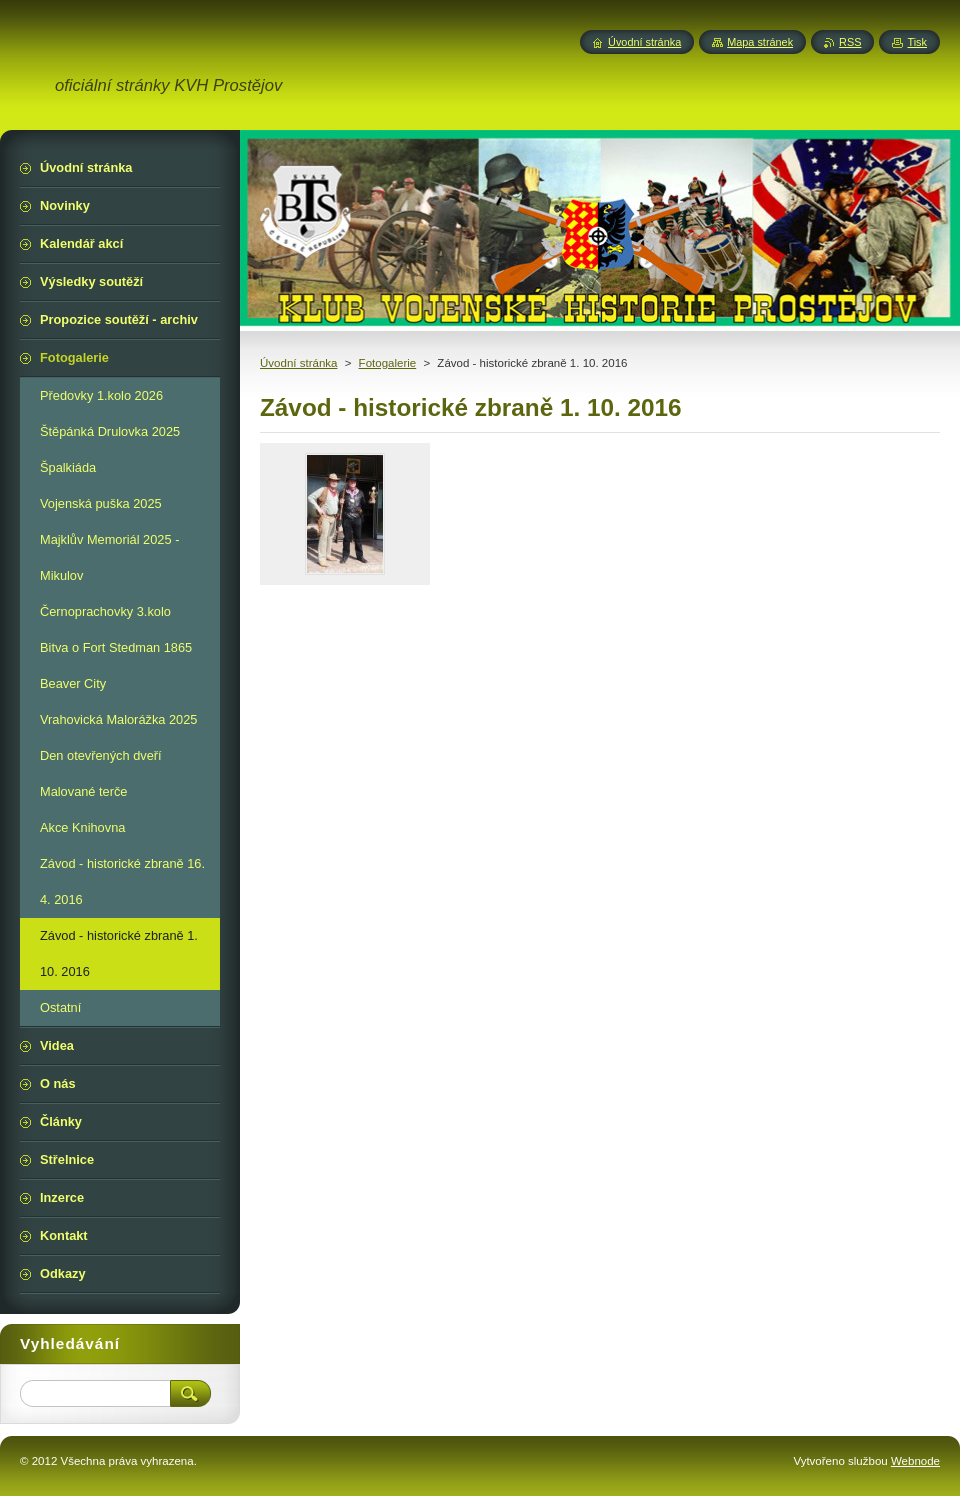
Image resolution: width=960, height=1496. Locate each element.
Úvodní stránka (298, 363)
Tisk (917, 42)
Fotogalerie (388, 363)
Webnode (915, 1461)
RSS (850, 42)
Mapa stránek (760, 42)
